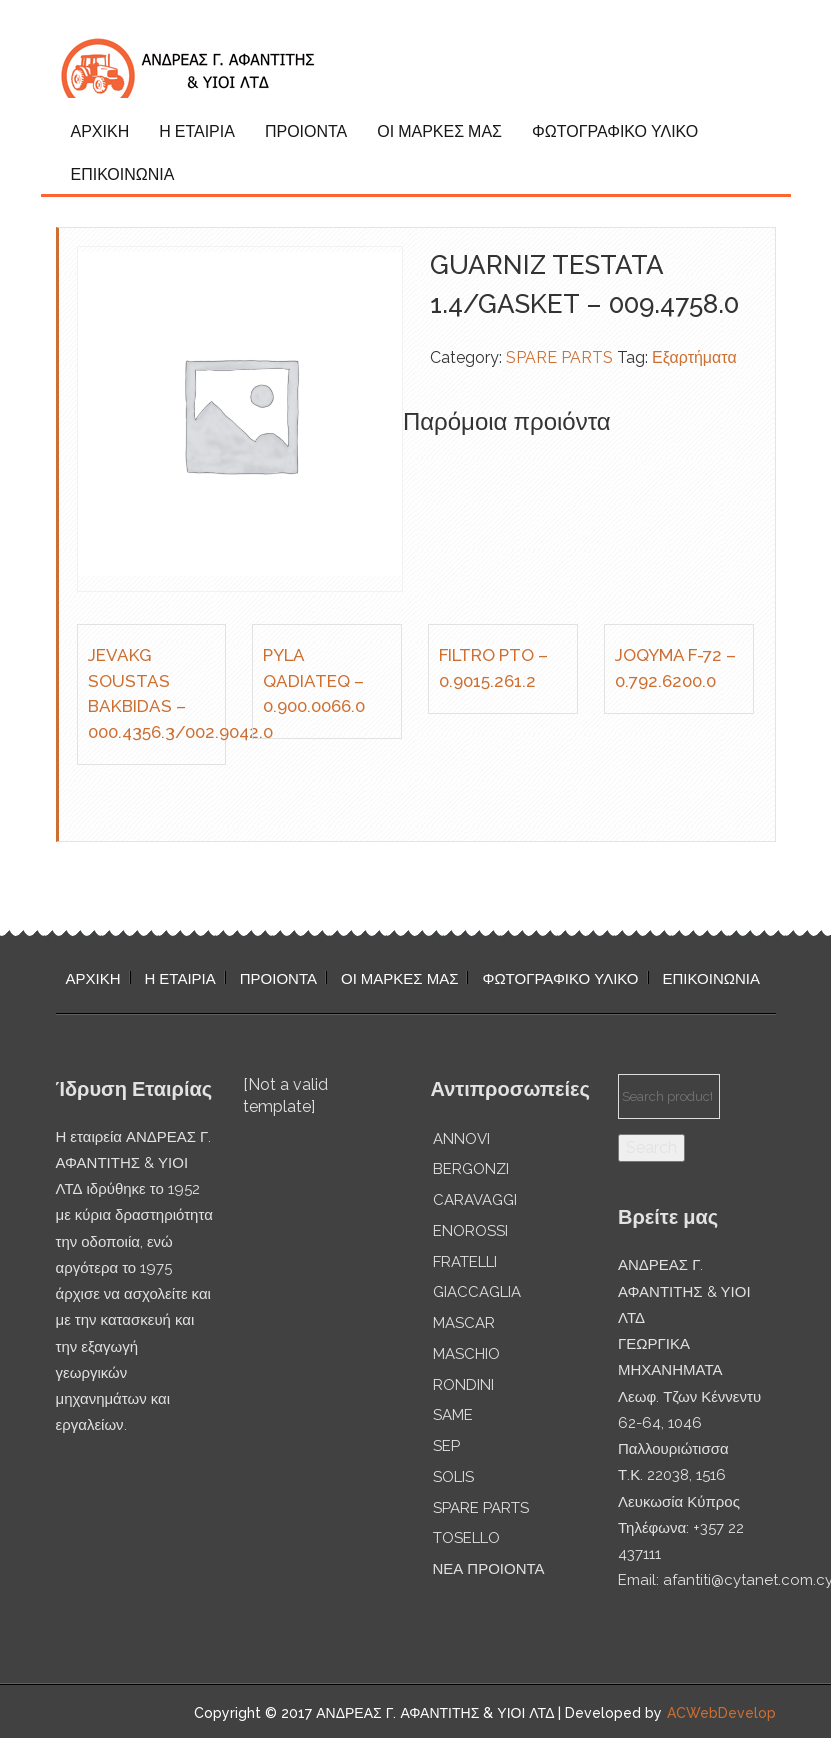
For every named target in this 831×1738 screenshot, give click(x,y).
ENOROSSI (470, 1231)
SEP (446, 1446)
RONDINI (463, 1385)
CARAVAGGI (475, 1200)
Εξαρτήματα (694, 357)
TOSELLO (466, 1538)
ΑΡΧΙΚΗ (100, 131)
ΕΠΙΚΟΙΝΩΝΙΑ (123, 174)
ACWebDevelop (721, 1713)
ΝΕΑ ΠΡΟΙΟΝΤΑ (489, 1569)
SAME (453, 1415)
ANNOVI (461, 1139)
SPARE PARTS (559, 357)
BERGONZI (471, 1169)
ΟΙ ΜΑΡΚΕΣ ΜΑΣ (439, 131)
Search (651, 1147)
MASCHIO (466, 1354)
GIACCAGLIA (477, 1292)
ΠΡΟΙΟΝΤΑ (306, 131)
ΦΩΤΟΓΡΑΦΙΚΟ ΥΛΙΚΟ (615, 131)
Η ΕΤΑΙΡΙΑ (197, 131)
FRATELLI (465, 1262)
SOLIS (453, 1477)
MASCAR (464, 1323)
